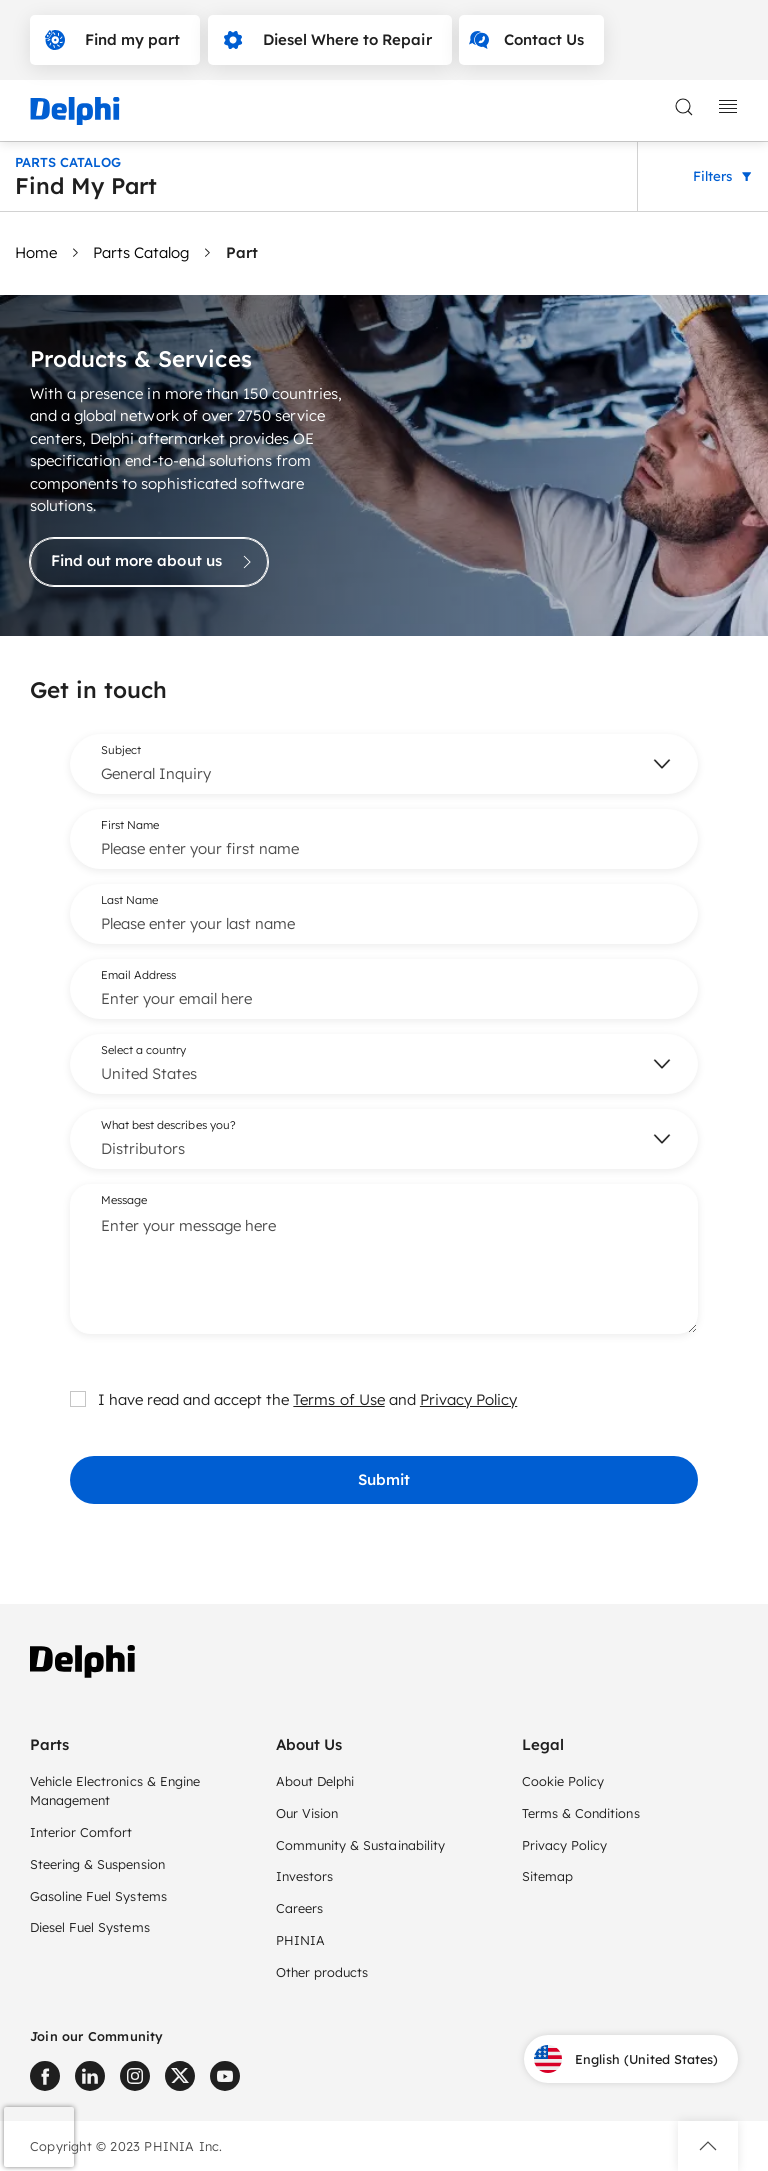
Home (36, 252)
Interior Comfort (81, 1832)
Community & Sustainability (360, 1845)
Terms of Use (338, 1398)
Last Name (129, 899)
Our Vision (307, 1813)
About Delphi (315, 1781)
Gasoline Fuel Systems (98, 1896)
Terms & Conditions (581, 1813)
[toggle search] (684, 107)
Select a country (143, 1049)
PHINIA (300, 1940)
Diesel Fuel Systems (90, 1927)
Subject (121, 749)
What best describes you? (168, 1124)
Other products (322, 1972)
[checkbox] (78, 1398)
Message (124, 1199)
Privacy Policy (468, 1398)
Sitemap (547, 1876)
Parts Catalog (141, 252)
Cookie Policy (563, 1781)
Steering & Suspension (97, 1864)
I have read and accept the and (293, 1398)
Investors (304, 1876)
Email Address (138, 974)
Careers (299, 1908)
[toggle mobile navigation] (728, 107)
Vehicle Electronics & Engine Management (115, 1790)
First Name (130, 824)
